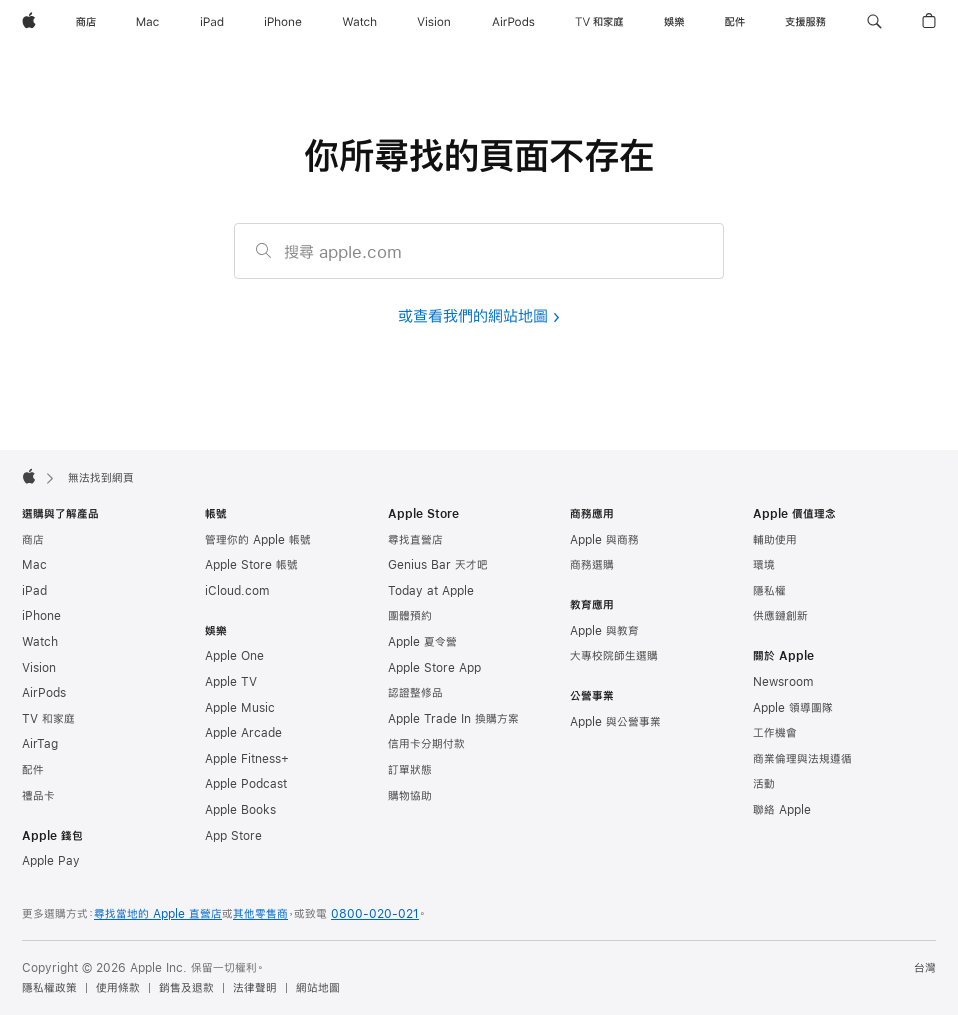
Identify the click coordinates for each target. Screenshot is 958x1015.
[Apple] (29, 22)
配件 (33, 770)
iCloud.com (237, 591)
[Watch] (359, 22)
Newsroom (783, 682)
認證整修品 (415, 693)
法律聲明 (255, 988)
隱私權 (769, 591)
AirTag (40, 744)
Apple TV (231, 682)
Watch (40, 642)
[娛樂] (674, 22)
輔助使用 (775, 540)
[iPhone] (283, 22)
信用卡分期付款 (426, 744)
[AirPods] (513, 22)
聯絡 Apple (782, 810)
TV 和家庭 (48, 719)
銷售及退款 (186, 988)
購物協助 (410, 796)
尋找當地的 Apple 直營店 (158, 914)
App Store (233, 836)
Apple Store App (434, 668)
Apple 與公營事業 (615, 722)
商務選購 (592, 565)
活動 (764, 784)
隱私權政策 (49, 988)
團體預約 (410, 616)
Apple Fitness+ (247, 759)
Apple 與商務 (604, 540)
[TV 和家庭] (599, 22)
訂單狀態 (410, 770)
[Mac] (147, 22)
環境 (764, 565)
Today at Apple (431, 591)
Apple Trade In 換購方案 (453, 719)
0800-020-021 (375, 914)
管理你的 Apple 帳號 (258, 540)
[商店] (86, 22)
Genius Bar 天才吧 (438, 565)
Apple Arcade (243, 733)
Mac (34, 565)
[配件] (735, 22)
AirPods (44, 693)
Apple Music (240, 708)
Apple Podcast (246, 784)
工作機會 (775, 733)
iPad (34, 591)
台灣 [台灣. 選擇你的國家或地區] (925, 968)
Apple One (234, 656)
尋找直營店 (415, 540)
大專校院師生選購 (614, 656)
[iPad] (212, 22)
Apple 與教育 (604, 631)
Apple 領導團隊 (793, 708)
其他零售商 (260, 914)
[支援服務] (805, 22)
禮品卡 (38, 796)
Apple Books (240, 810)
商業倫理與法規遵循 (802, 759)
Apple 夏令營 (422, 642)
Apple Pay (51, 861)
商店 (33, 540)
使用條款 (118, 988)
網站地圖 (318, 988)
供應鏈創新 (780, 616)
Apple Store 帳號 (251, 565)
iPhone (41, 616)
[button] (874, 22)
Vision (39, 668)
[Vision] (434, 22)
